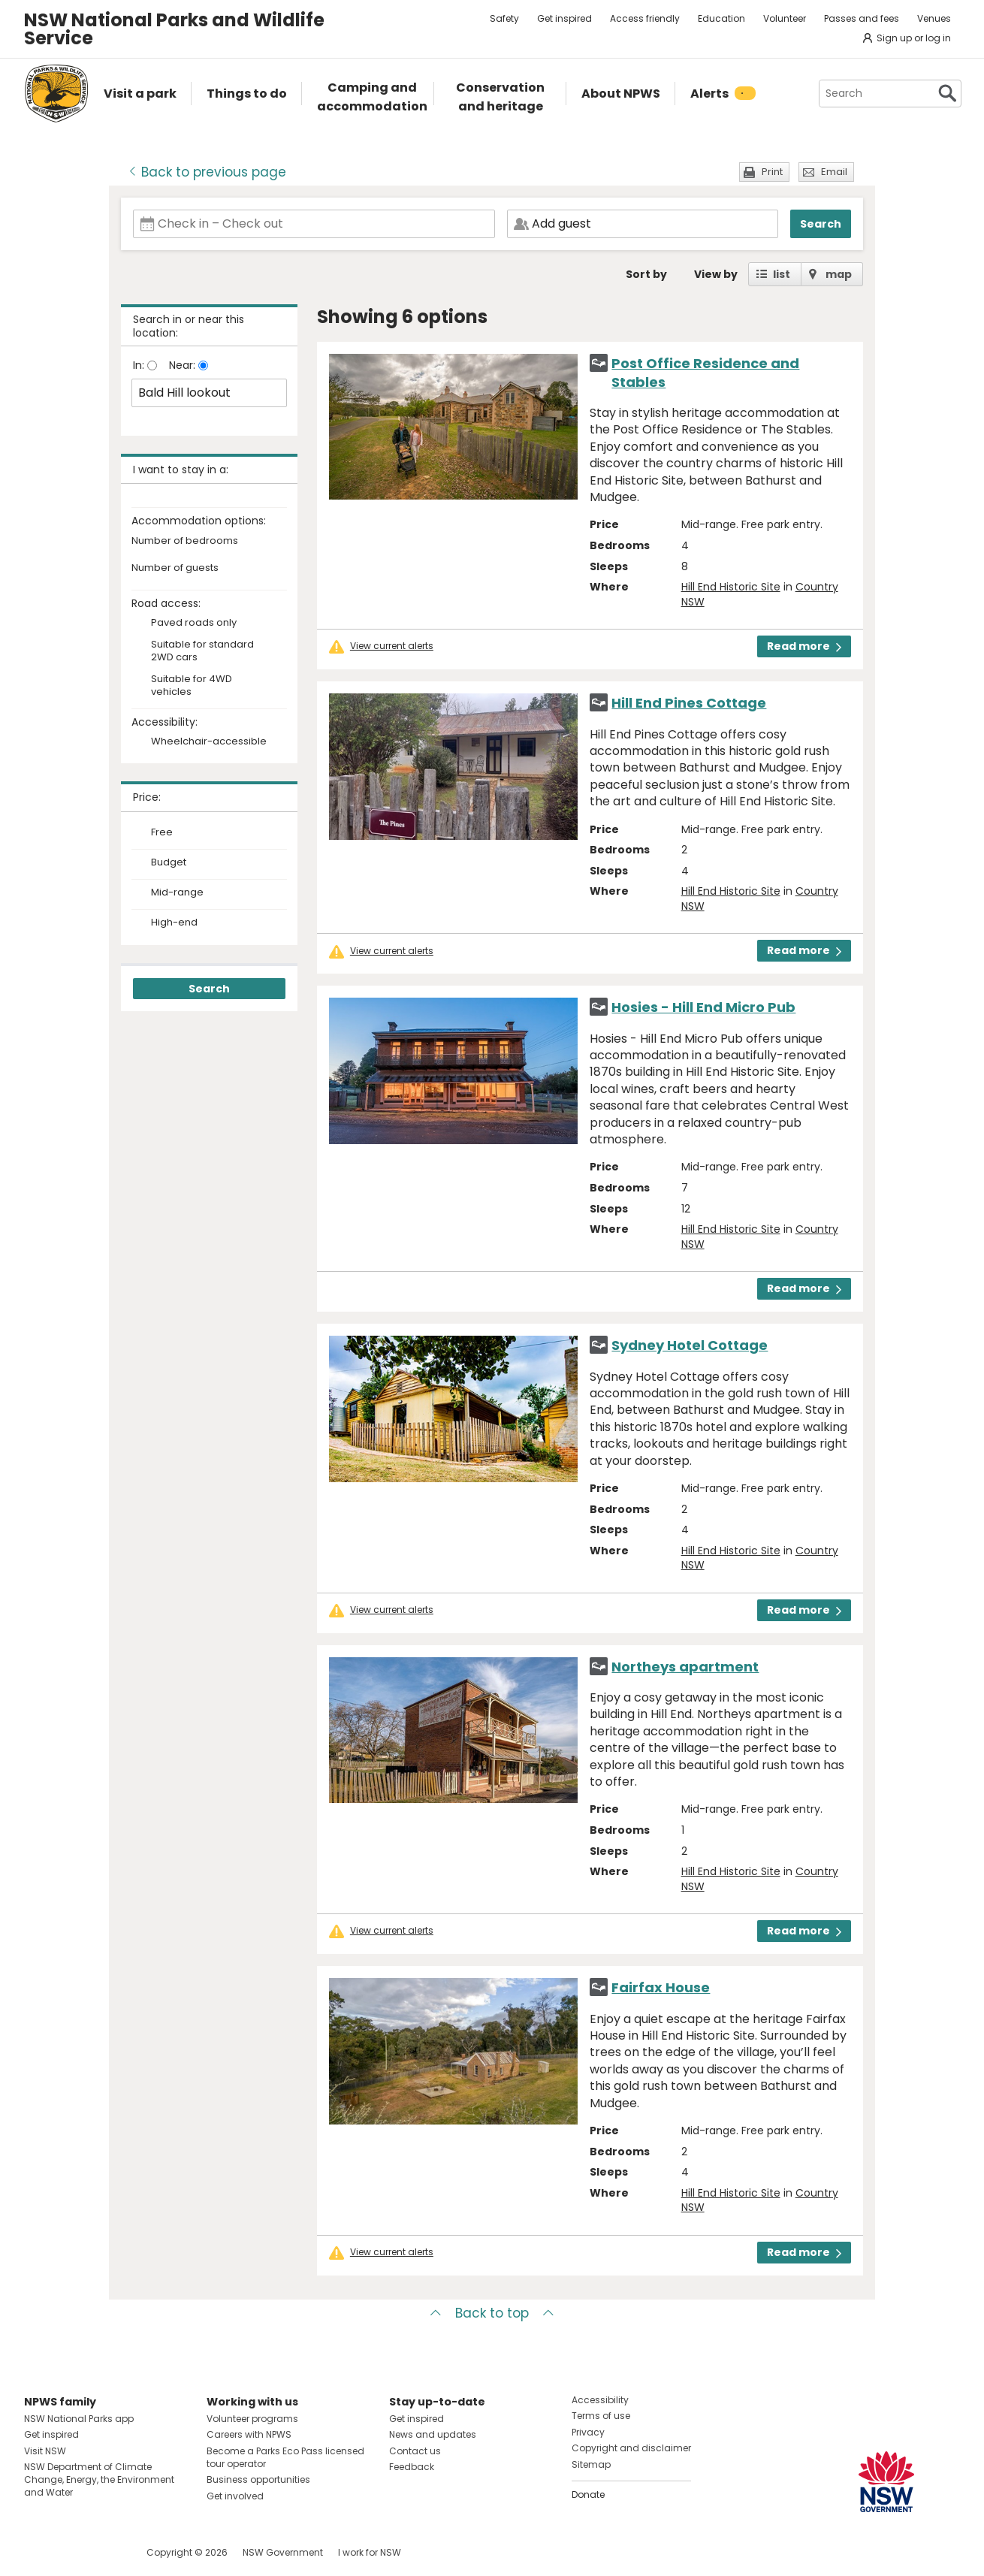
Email (834, 172)
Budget (168, 862)
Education (721, 18)
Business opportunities (258, 2479)
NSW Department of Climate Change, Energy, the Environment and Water (99, 2479)
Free (162, 832)
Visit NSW (45, 2451)
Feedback (411, 2466)
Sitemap (591, 2464)
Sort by (646, 274)
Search (820, 223)
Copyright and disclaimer (631, 2448)
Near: (183, 365)
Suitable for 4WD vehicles (191, 686)
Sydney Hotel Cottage (689, 1345)
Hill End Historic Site (730, 586)
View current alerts (391, 646)
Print (772, 172)
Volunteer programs (252, 2418)
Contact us (415, 2451)
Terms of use (601, 2415)
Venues (934, 18)
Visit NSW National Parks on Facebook (38, 2552)
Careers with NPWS (249, 2434)
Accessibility (600, 2399)
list (781, 274)
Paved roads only (194, 623)
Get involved (235, 2496)
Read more (804, 646)
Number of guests (175, 568)
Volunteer (784, 18)
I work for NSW (369, 2552)
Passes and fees (861, 18)
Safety (504, 18)
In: (140, 365)
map (839, 274)
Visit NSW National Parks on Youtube (102, 2552)
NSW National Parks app (79, 2418)
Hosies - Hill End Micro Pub (703, 1007)
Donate (588, 2494)
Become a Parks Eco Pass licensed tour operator (285, 2457)
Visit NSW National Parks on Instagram (70, 2552)
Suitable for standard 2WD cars (202, 651)
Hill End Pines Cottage (688, 702)
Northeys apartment (685, 1666)
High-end (174, 922)
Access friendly (645, 18)
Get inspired (564, 18)
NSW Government (283, 2552)
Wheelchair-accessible (209, 741)
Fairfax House (660, 1987)
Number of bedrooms (184, 541)
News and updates (432, 2434)
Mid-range (177, 892)
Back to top (492, 2313)
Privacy (588, 2432)
